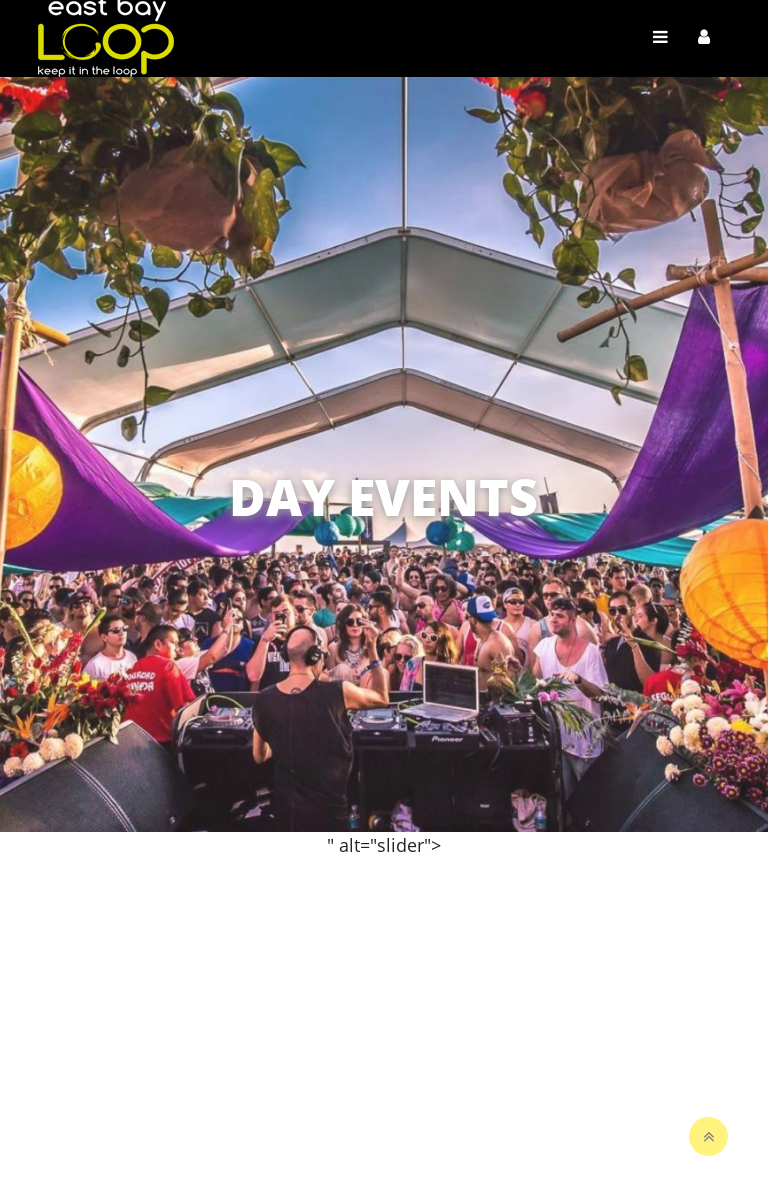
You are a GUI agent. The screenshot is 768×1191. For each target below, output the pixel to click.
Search (523, 849)
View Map (530, 889)
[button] (742, 437)
